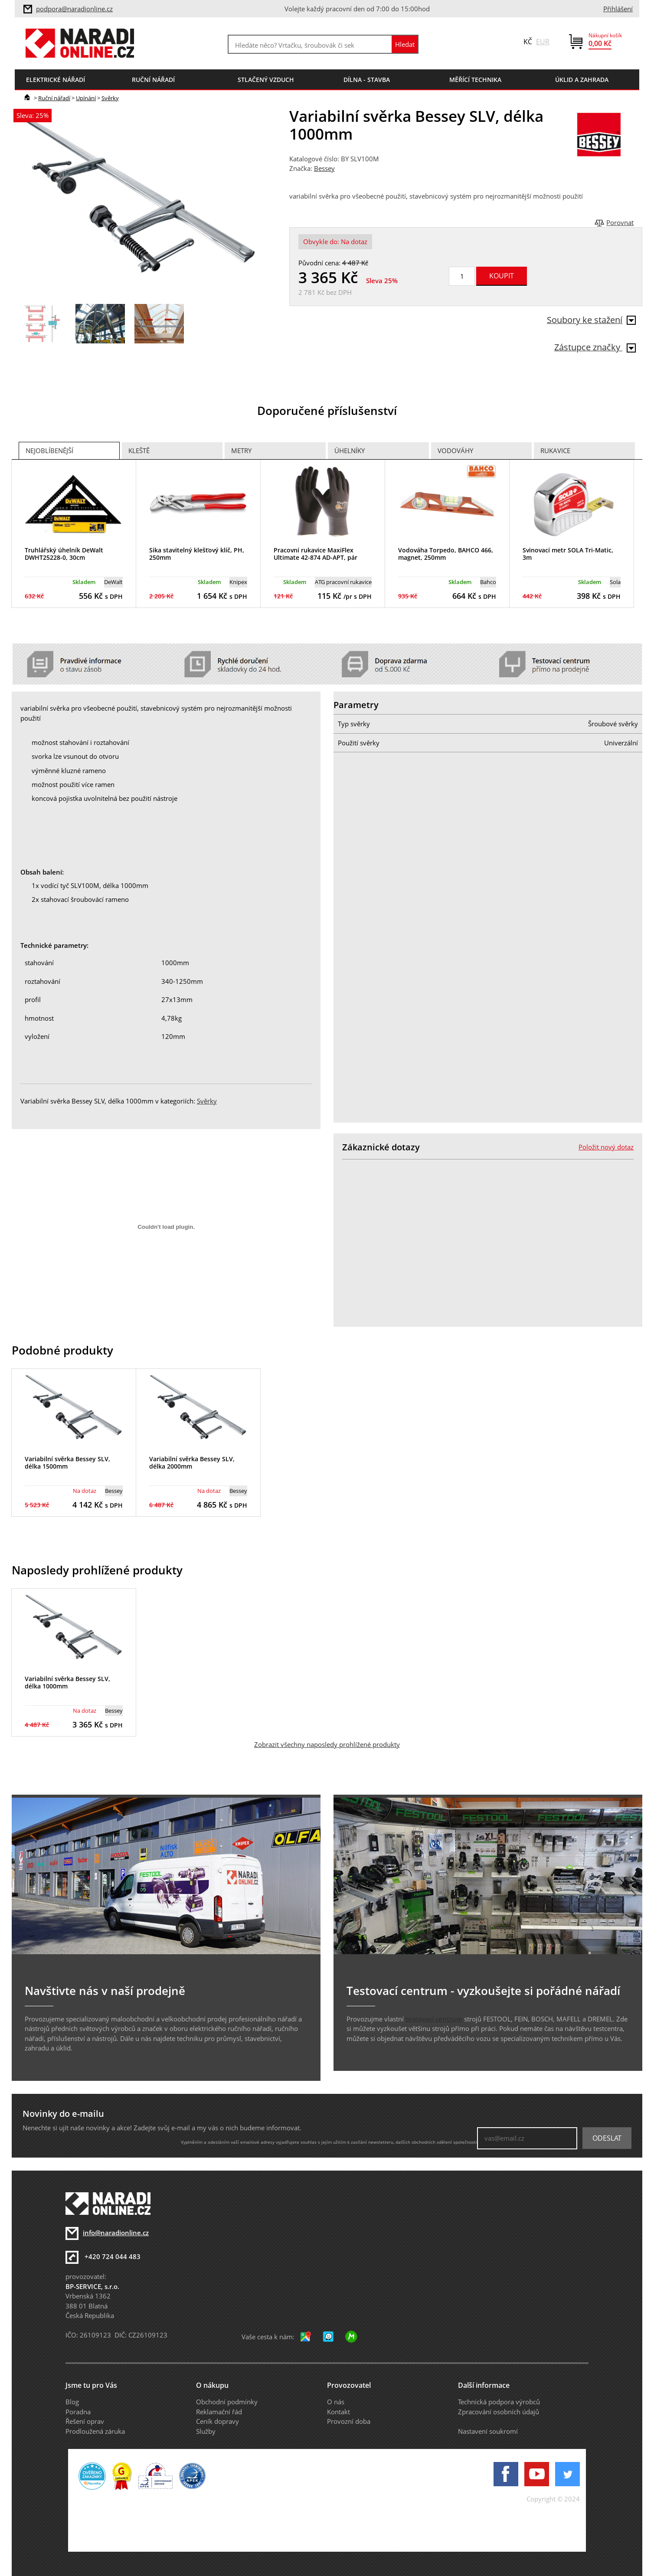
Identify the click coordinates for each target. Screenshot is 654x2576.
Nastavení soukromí (488, 2431)
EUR (542, 41)
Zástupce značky (595, 347)
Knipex (238, 582)
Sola (615, 582)
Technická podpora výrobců (499, 2401)
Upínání (86, 98)
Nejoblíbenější (49, 450)
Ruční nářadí (54, 98)
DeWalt (113, 582)
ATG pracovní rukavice (343, 582)
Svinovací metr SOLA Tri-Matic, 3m (568, 554)
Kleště (139, 450)
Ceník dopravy (217, 2421)
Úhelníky (349, 450)
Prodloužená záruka (95, 2431)
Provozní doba (348, 2421)
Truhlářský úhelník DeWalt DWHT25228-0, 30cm (64, 554)
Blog (72, 2401)
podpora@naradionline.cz (74, 8)
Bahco (488, 582)
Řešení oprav (84, 2421)
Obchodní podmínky (227, 2401)
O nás (335, 2401)
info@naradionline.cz (116, 2232)
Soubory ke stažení (591, 320)
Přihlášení (618, 8)
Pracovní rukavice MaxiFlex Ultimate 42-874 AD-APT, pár (315, 554)
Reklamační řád (219, 2411)
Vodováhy (455, 450)
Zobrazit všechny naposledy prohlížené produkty (327, 1744)
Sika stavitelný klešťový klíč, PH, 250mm (196, 554)
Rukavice (555, 450)
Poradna (78, 2411)
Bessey (324, 168)
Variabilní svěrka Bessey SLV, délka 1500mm (67, 1462)
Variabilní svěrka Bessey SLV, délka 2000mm (192, 1462)
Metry (241, 450)
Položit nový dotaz (606, 1147)
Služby (206, 2431)
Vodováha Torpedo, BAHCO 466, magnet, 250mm (445, 554)
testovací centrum (433, 2018)
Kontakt (338, 2411)
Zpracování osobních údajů (498, 2411)
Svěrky (110, 98)
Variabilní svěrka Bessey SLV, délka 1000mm (67, 1682)
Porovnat (620, 222)
